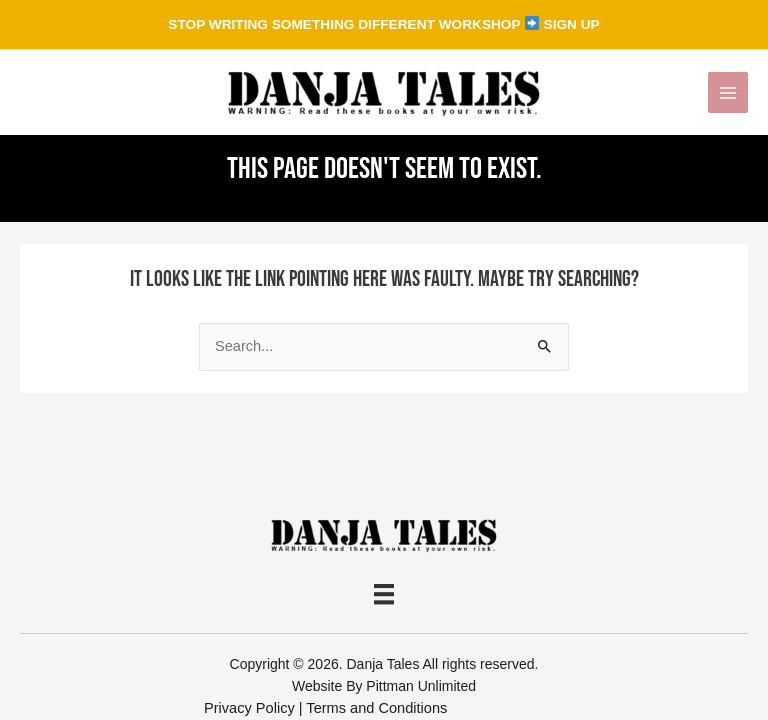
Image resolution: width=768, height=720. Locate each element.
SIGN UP (572, 24)
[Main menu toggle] (728, 92)
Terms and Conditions (376, 708)
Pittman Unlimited (421, 686)
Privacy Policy (249, 708)
